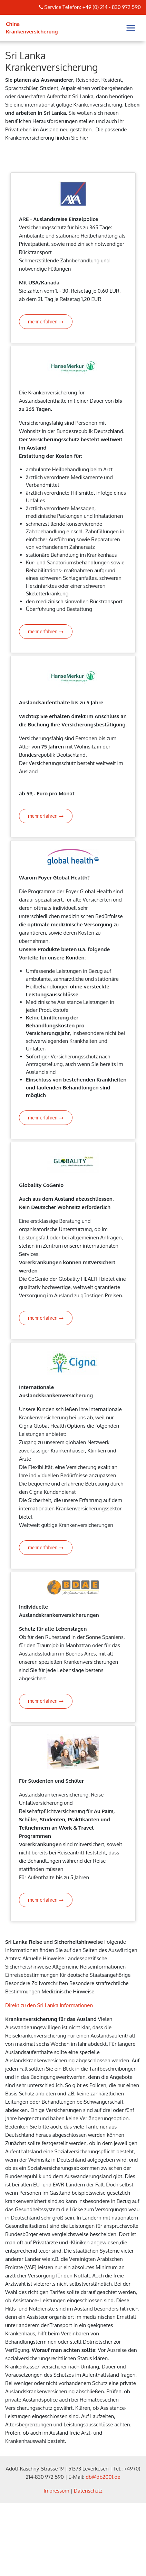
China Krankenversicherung (32, 28)
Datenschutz (88, 2490)
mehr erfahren (46, 321)
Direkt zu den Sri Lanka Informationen (49, 2005)
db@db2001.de (103, 2477)
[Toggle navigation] (130, 28)
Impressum (56, 2490)
